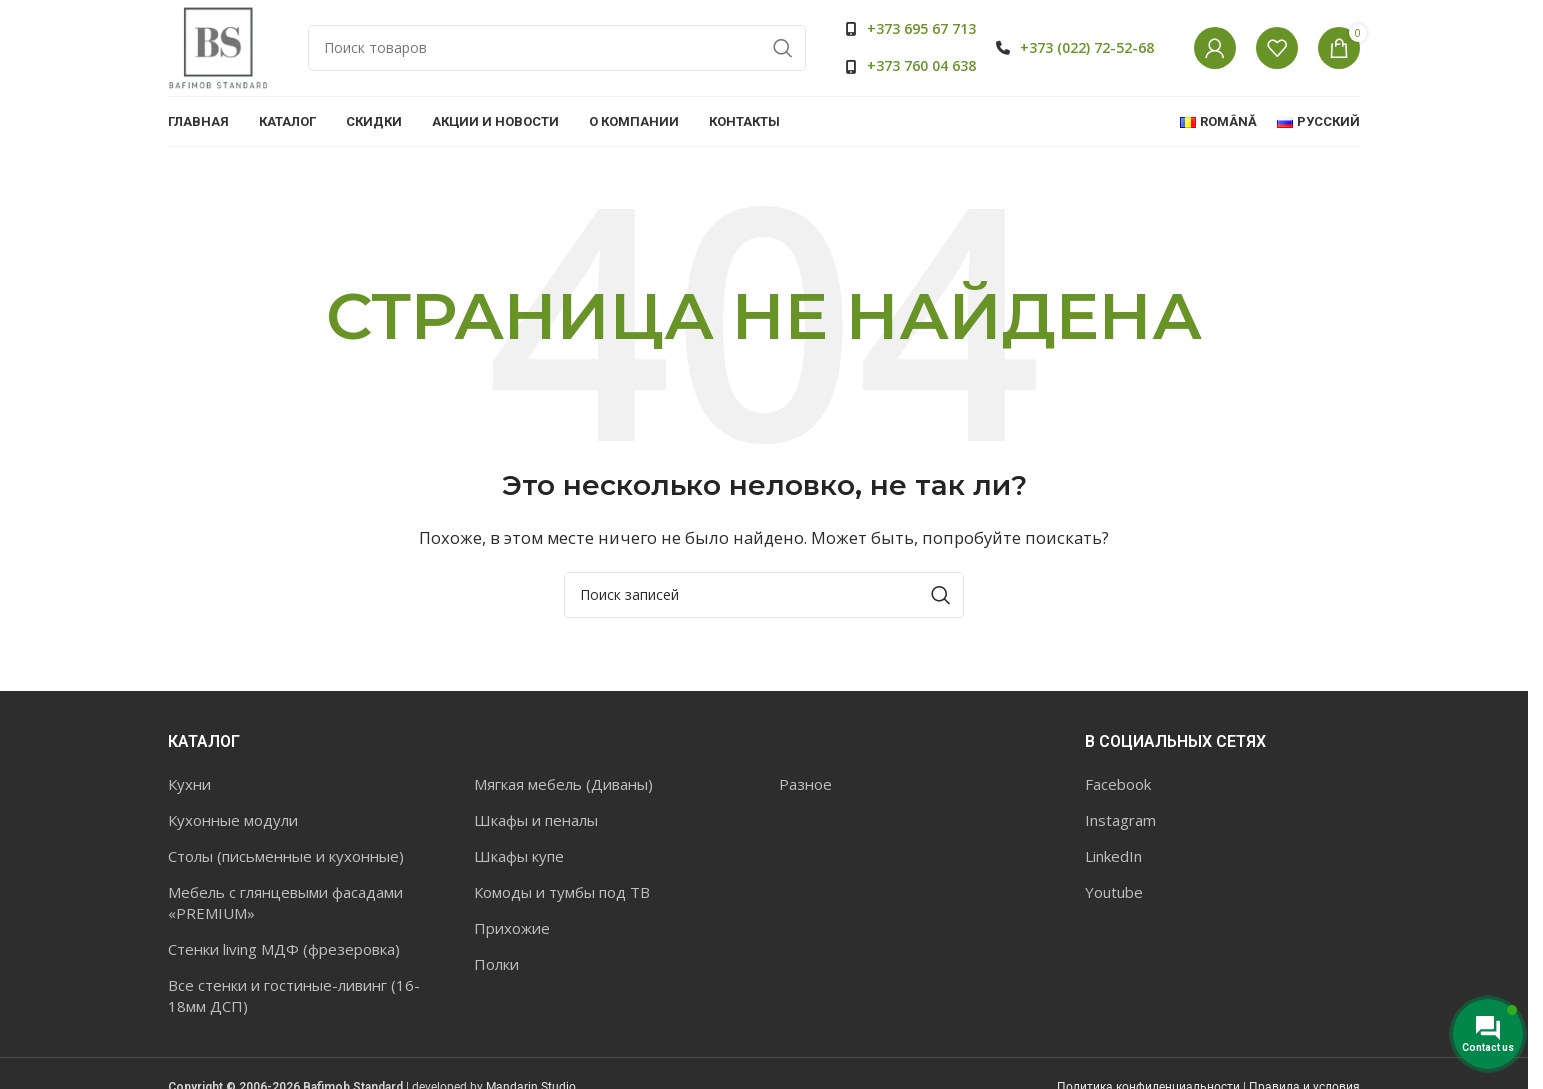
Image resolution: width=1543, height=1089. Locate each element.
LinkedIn (1113, 859)
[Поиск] (557, 50)
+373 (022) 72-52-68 (1087, 48)
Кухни (189, 787)
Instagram (1120, 823)
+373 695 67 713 (921, 30)
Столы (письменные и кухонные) (286, 859)
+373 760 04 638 (921, 67)
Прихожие (512, 931)
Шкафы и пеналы (536, 823)
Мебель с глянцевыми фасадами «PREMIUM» (285, 905)
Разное (805, 787)
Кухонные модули (233, 823)
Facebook (1118, 787)
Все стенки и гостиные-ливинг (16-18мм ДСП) (294, 998)
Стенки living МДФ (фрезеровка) (284, 952)
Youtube (1114, 895)
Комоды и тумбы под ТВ (562, 895)
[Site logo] (218, 48)
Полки (496, 967)
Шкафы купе (519, 859)
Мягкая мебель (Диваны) (563, 787)
